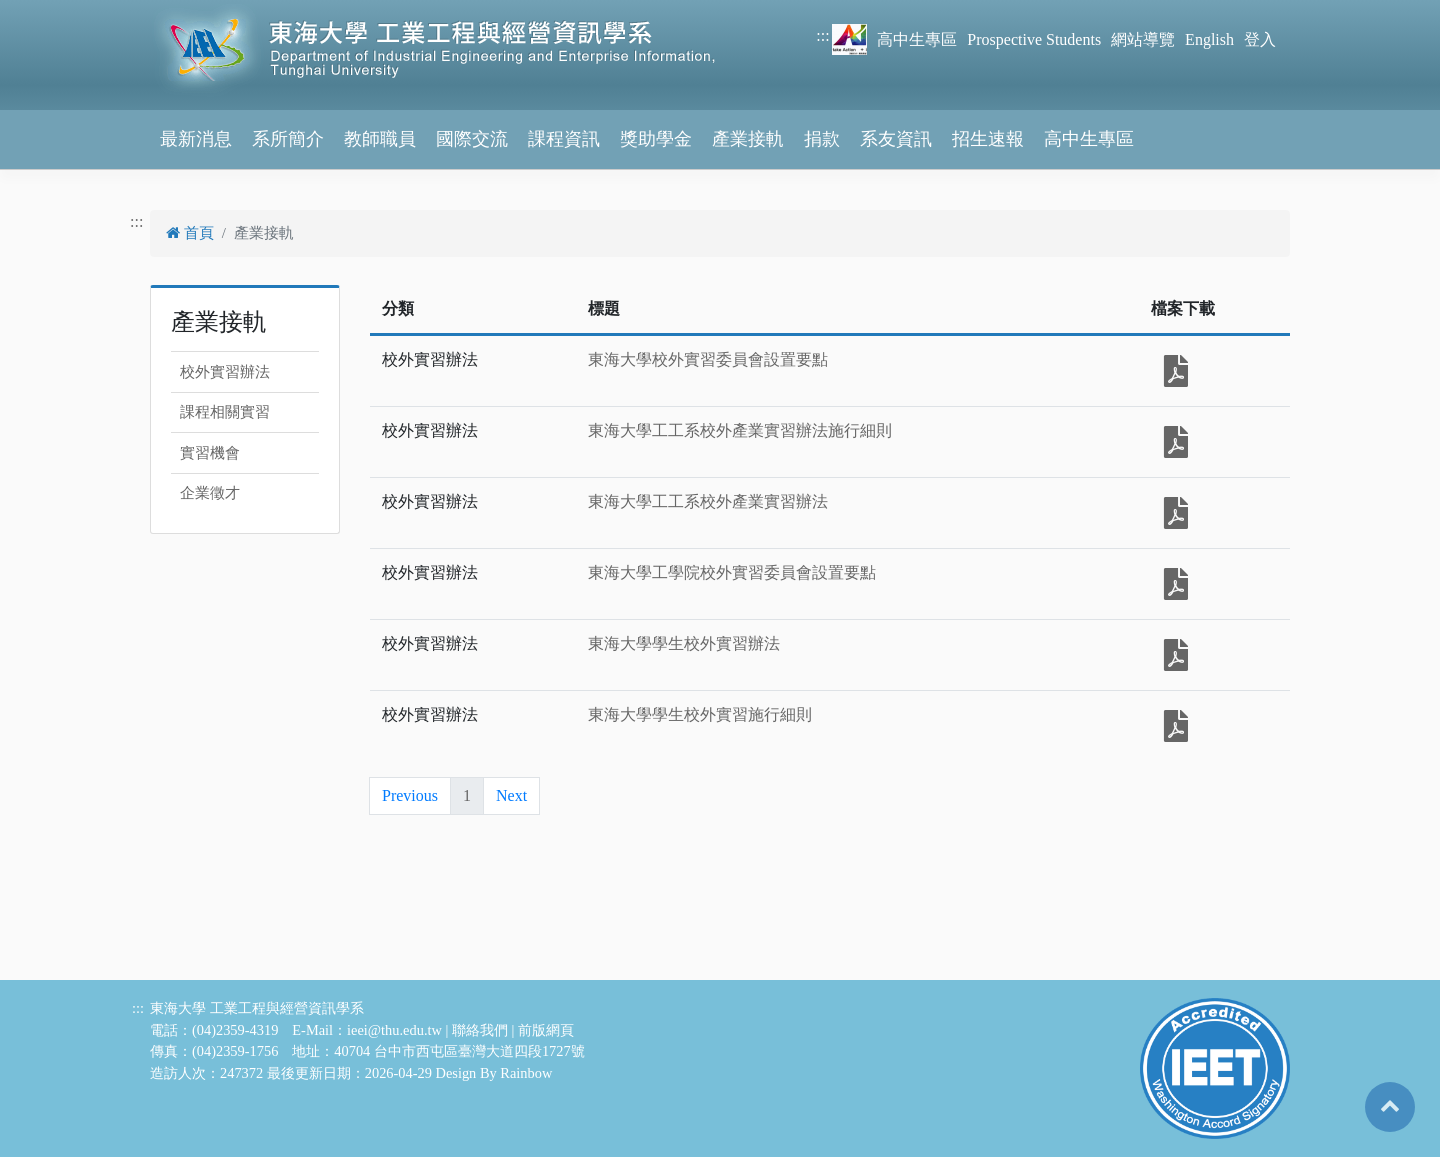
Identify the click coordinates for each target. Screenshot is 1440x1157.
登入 (1260, 39)
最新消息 (196, 139)
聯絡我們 (480, 1030)
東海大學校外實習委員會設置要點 (708, 359)
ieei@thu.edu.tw (394, 1030)
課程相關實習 (225, 412)
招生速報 (988, 139)
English (1209, 39)
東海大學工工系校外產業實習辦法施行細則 (740, 430)
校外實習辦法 (225, 372)
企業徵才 (210, 493)
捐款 (822, 139)
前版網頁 (546, 1030)
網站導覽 (1143, 39)
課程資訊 (564, 139)
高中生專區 (917, 39)
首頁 (190, 233)
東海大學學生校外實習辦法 (684, 643)
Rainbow (526, 1073)
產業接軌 (748, 139)
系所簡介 (288, 139)
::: (822, 35)
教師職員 (380, 139)
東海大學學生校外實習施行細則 (700, 714)
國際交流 (472, 139)
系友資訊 (896, 139)
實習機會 (210, 453)
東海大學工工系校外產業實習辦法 (708, 501)
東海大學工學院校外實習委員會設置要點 (732, 572)
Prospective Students (1034, 39)
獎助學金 (656, 139)
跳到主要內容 (48, 11)
